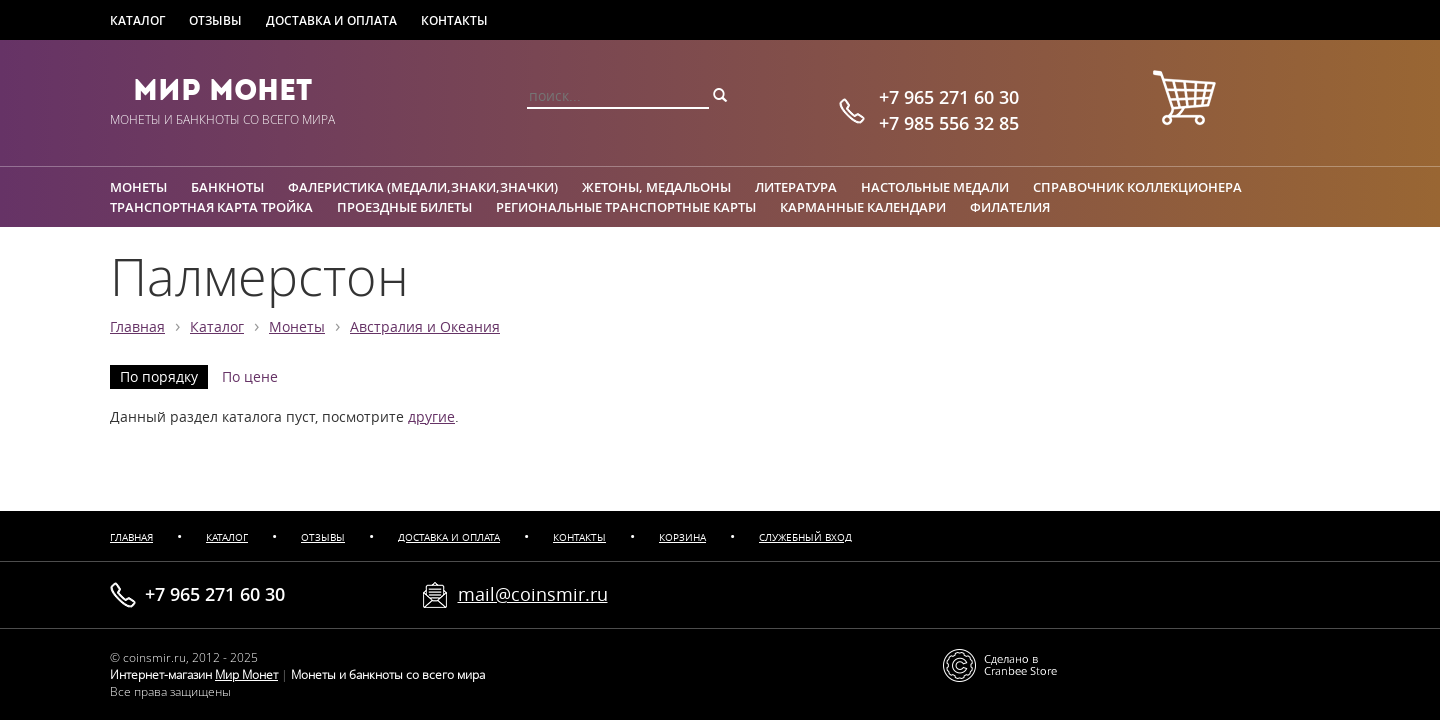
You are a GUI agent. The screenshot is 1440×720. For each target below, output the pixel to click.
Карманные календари (863, 207)
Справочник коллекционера (1137, 187)
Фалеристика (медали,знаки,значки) (423, 187)
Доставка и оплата (331, 20)
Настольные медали (935, 187)
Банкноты (227, 187)
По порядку (159, 377)
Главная (137, 327)
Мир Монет (222, 90)
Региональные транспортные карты (626, 207)
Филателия (1010, 207)
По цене (250, 377)
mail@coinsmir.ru (533, 594)
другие (431, 417)
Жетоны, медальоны (656, 187)
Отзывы (215, 20)
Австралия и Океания (425, 327)
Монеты (138, 187)
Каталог (137, 20)
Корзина (682, 537)
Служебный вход (805, 537)
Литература (796, 187)
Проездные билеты (404, 207)
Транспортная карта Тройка (211, 207)
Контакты (454, 20)
